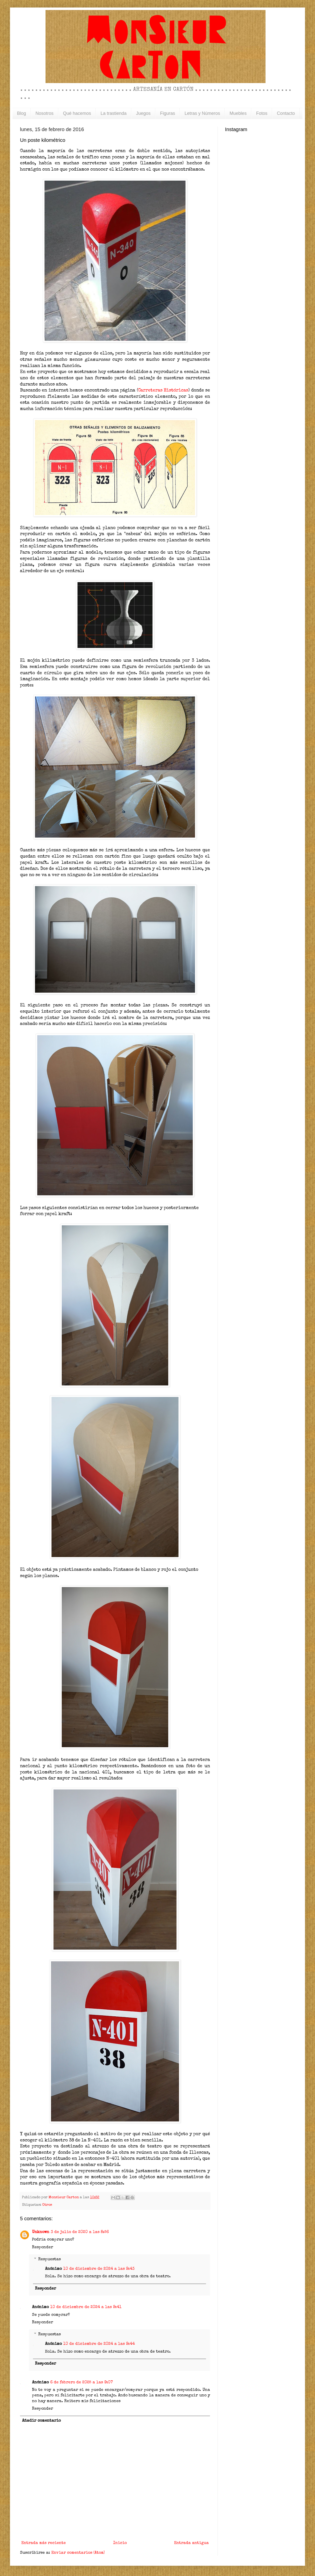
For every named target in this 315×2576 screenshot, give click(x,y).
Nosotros (45, 113)
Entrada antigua (191, 2543)
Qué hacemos (77, 113)
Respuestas (49, 2260)
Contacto (286, 113)
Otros (47, 2205)
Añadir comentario (41, 2421)
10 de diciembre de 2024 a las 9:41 (86, 2307)
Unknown (40, 2232)
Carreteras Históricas (163, 391)
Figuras (167, 113)
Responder (42, 2248)
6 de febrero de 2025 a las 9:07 (81, 2383)
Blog (21, 113)
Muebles (238, 113)
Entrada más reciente (43, 2543)
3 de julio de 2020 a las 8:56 (80, 2232)
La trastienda (113, 113)
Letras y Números (202, 113)
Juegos (143, 113)
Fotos (261, 113)
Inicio (120, 2543)
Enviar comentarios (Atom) (78, 2553)
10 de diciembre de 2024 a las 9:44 (99, 2344)
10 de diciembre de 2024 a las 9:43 (98, 2269)
